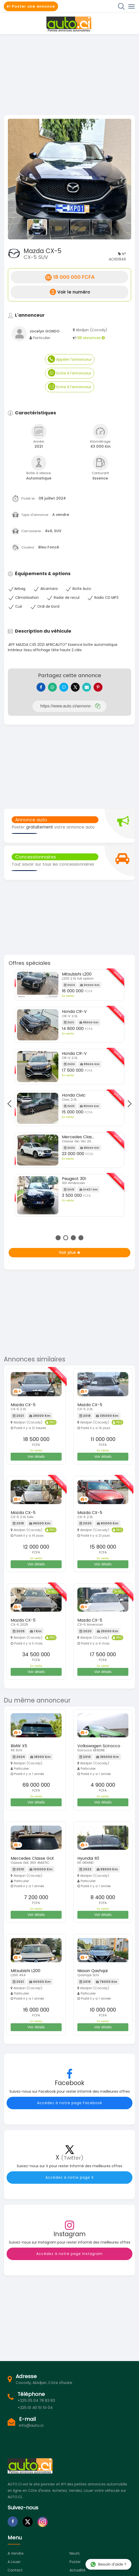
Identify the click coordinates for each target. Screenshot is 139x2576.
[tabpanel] (69, 1096)
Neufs (75, 2553)
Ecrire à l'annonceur (69, 372)
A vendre (16, 2553)
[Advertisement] (69, 74)
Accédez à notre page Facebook (69, 2102)
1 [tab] (58, 1237)
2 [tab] (65, 1237)
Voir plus (69, 1252)
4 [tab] (80, 1237)
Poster (75, 2561)
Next (128, 1103)
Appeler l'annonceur (70, 359)
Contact (15, 2570)
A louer (14, 2561)
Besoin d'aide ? (108, 2564)
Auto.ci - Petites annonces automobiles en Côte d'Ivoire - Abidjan (69, 24)
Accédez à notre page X (69, 2177)
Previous (10, 1103)
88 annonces (91, 337)
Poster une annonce (31, 6)
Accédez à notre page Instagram (69, 2253)
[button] (17, 179)
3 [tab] (73, 1237)
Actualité (77, 2570)
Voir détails (36, 1456)
